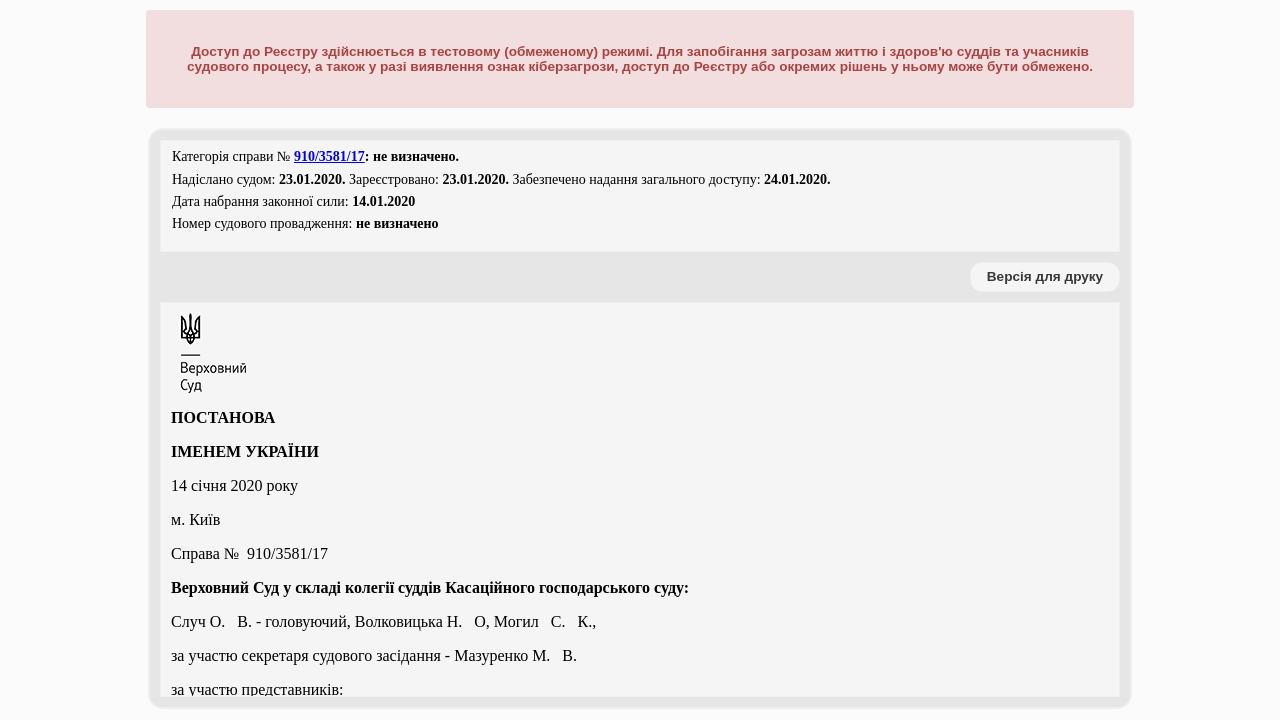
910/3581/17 (329, 156)
